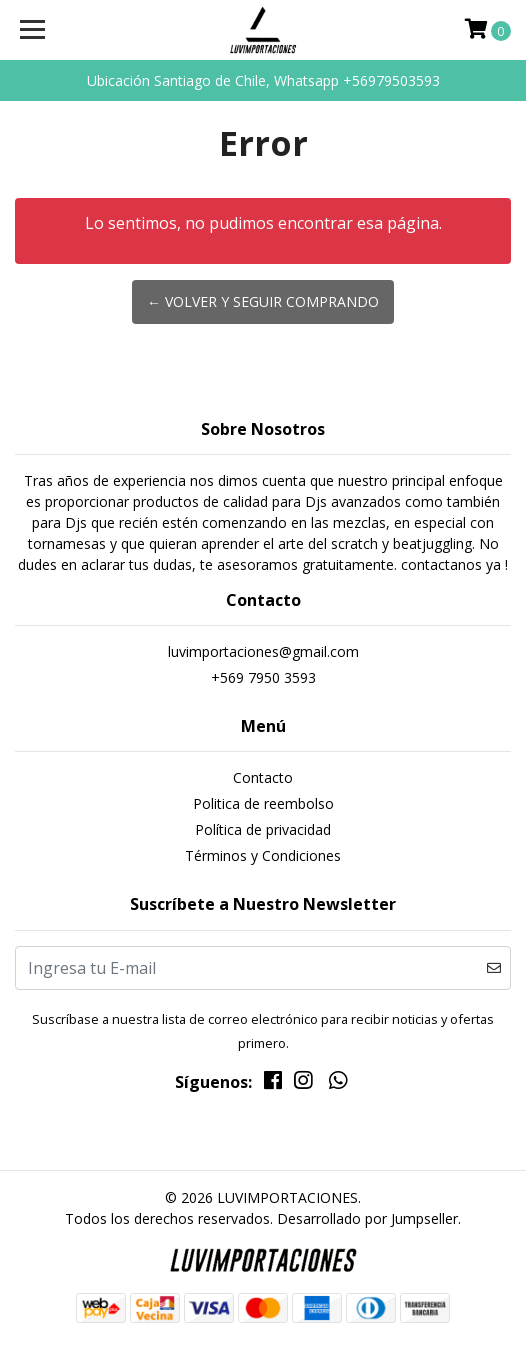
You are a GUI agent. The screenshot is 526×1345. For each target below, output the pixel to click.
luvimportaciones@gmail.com (263, 651)
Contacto (263, 777)
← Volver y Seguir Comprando (263, 301)
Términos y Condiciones (263, 855)
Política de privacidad (263, 829)
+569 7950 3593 (263, 677)
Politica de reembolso (263, 803)
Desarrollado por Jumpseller (367, 1218)
